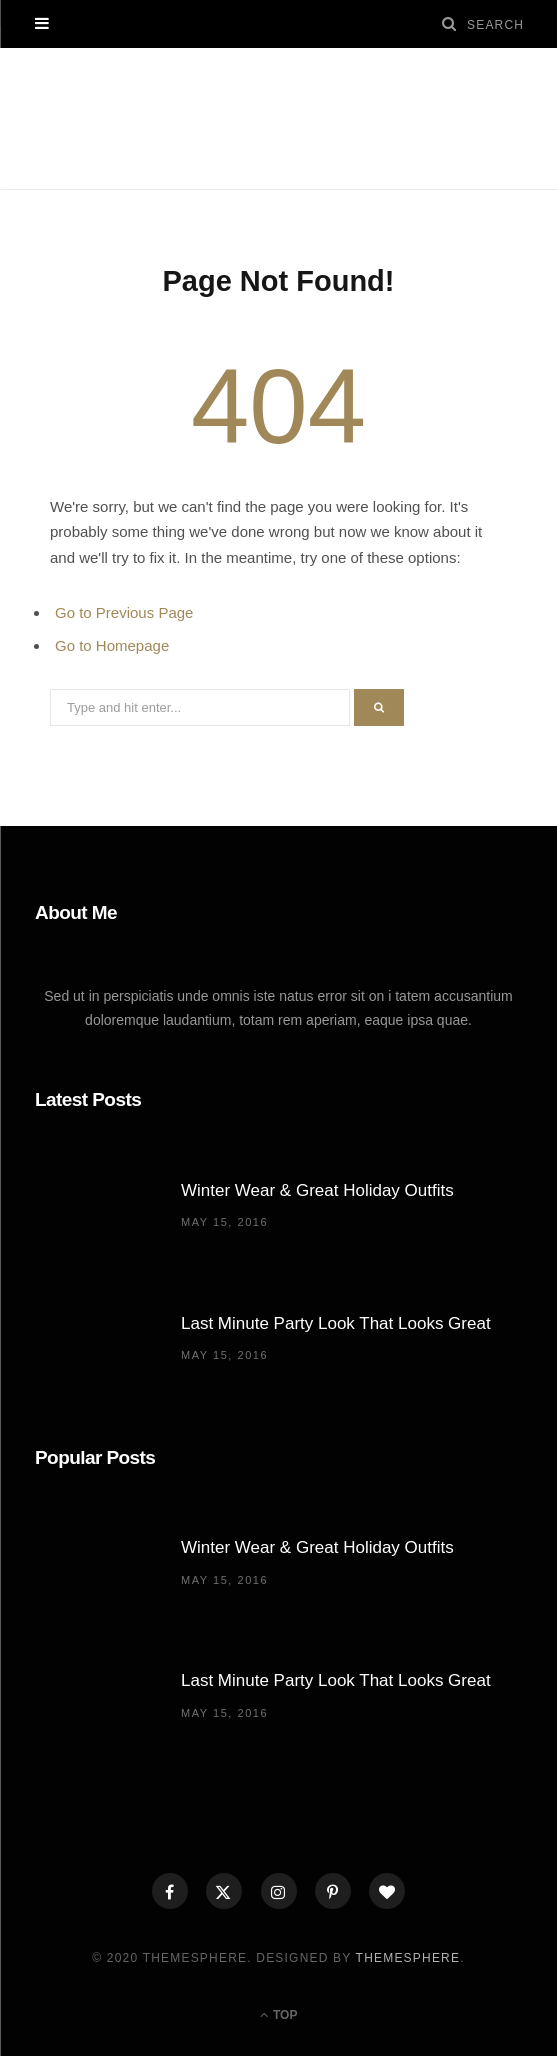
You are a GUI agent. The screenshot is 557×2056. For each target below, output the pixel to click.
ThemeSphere (408, 1958)
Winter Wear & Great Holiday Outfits (317, 1190)
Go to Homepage (112, 645)
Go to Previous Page (124, 612)
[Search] (450, 23)
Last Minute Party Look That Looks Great (336, 1323)
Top (279, 2015)
